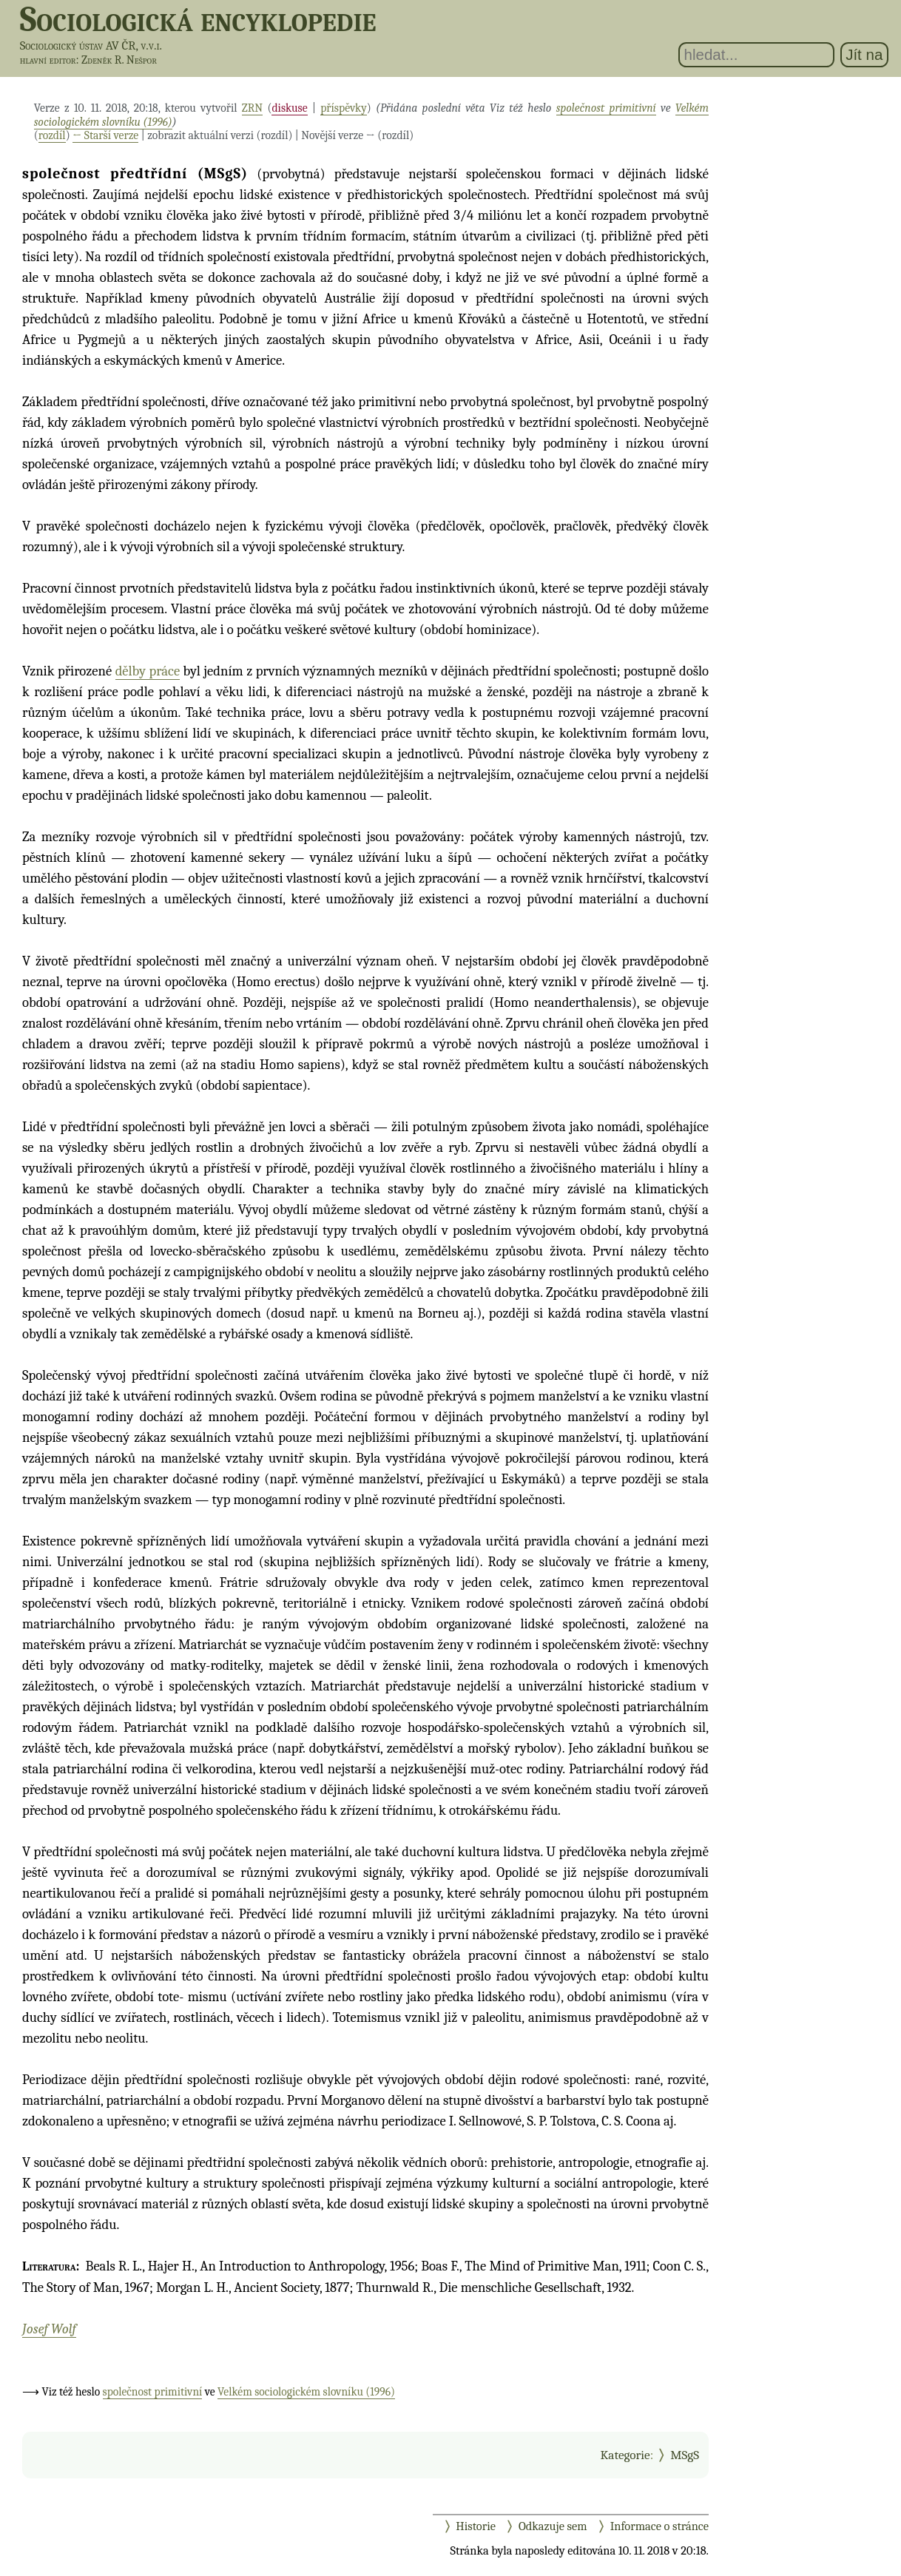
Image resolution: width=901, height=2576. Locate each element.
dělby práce (147, 671)
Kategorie (625, 2454)
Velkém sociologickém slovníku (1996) (306, 2391)
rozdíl (52, 135)
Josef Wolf (49, 2329)
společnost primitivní (606, 108)
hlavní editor (48, 60)
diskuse (289, 108)
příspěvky (343, 108)
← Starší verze (105, 135)
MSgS (684, 2454)
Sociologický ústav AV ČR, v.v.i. (91, 45)
